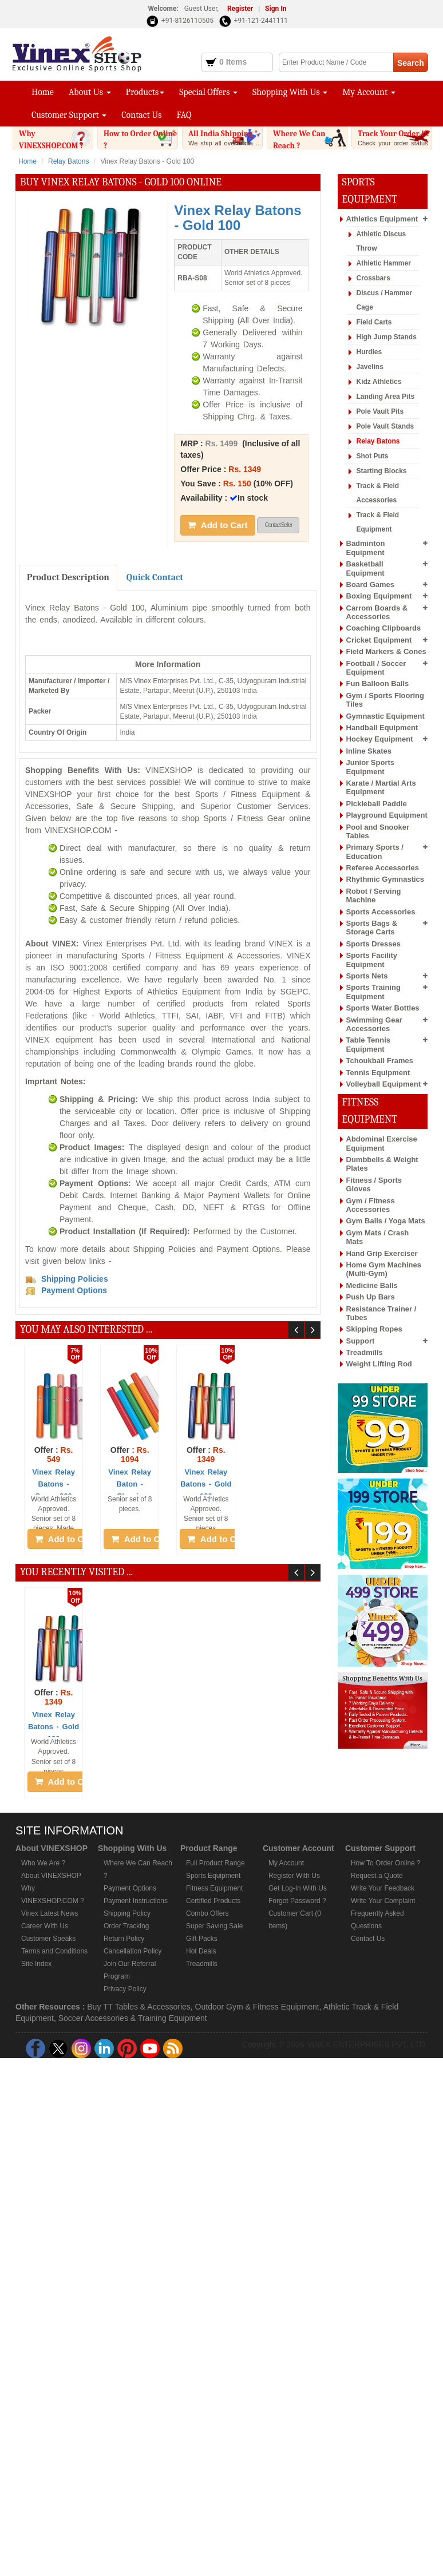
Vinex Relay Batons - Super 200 (53, 1484)
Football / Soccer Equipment (376, 667)
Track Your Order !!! (395, 141)
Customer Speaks (48, 1939)
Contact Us (141, 115)
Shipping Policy (127, 1913)
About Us (90, 92)
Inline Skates (368, 751)
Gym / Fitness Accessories (370, 1205)
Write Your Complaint (383, 1901)
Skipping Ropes (374, 1329)
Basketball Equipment (365, 568)
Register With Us (294, 1876)
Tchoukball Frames (380, 1060)
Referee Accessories (382, 867)
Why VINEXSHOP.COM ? (56, 148)
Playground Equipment (387, 815)
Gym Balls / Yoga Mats (385, 1220)
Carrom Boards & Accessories (377, 612)
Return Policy (124, 1939)
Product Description (68, 577)
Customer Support (68, 115)
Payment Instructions (136, 1901)
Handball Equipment (382, 727)
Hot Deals (201, 1951)
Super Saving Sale (214, 1926)
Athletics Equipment (382, 219)
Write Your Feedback (382, 1888)
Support (360, 1341)
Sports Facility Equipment (372, 959)
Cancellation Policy (132, 1951)
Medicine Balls (372, 1285)
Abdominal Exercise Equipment (381, 1143)
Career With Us (44, 1926)
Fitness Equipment (214, 1888)
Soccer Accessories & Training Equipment (132, 2018)
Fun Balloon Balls (377, 683)
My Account (368, 92)
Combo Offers (207, 1913)
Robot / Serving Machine (373, 895)
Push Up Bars (370, 1297)
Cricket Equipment (379, 640)
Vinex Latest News (49, 1913)
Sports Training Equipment (373, 991)
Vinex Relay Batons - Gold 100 (205, 1484)
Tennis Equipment (378, 1072)
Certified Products (213, 1901)
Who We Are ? (43, 1863)
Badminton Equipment (365, 547)
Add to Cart (217, 525)
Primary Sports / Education (375, 851)
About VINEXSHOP (51, 1876)
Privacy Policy (125, 1989)
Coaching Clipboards (383, 628)
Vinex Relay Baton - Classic (129, 1484)
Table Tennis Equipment (368, 1044)
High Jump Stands (387, 337)
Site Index (36, 1964)
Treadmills (364, 1352)
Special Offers (208, 92)
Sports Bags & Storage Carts (372, 927)
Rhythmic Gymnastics (385, 879)
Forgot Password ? (297, 1901)
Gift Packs (201, 1939)
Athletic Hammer (384, 263)
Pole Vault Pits (380, 411)
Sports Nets (367, 976)
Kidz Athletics (379, 382)
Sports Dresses (373, 944)
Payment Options (130, 1888)
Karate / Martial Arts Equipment (381, 787)
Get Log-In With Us (297, 1888)
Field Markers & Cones (386, 651)
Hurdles (369, 352)
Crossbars (373, 278)
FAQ (184, 115)
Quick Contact (154, 577)
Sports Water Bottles (383, 1008)
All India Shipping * (225, 138)
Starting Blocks (382, 471)
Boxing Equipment (379, 596)
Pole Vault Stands (385, 426)
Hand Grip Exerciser (382, 1253)
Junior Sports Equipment (370, 766)
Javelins (370, 367)
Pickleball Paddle (376, 803)
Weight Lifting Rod (379, 1364)
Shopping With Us (289, 92)
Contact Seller (278, 525)
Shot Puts (373, 456)
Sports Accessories (381, 911)
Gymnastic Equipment (385, 716)
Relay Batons (68, 161)
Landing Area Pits (386, 397)
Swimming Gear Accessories (374, 1024)
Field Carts (374, 322)
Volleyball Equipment (383, 1084)
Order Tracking (126, 1926)
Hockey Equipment (379, 739)
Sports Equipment (213, 1876)
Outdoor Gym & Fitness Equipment (257, 2006)
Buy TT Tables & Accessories (139, 2006)
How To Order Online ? (386, 1863)
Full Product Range (215, 1863)
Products (145, 92)
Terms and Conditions (54, 1951)
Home (42, 92)
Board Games (370, 584)
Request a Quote (377, 1876)
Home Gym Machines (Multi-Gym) (384, 1269)
